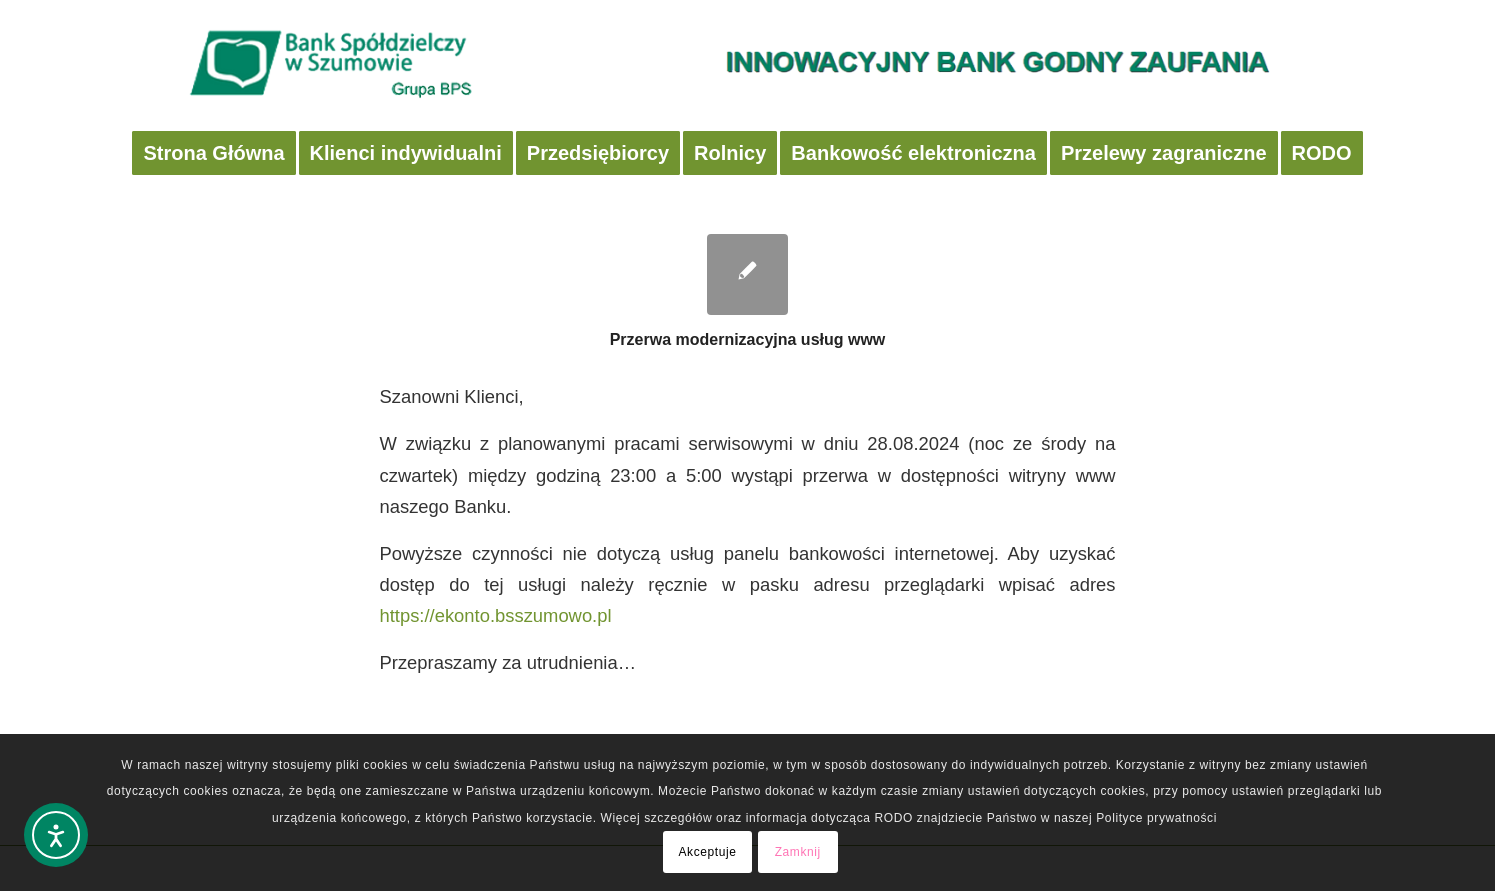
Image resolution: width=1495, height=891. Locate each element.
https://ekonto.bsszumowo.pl (496, 615)
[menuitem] (213, 153)
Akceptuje (707, 852)
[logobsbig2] (748, 65)
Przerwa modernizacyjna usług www (748, 339)
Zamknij (798, 852)
